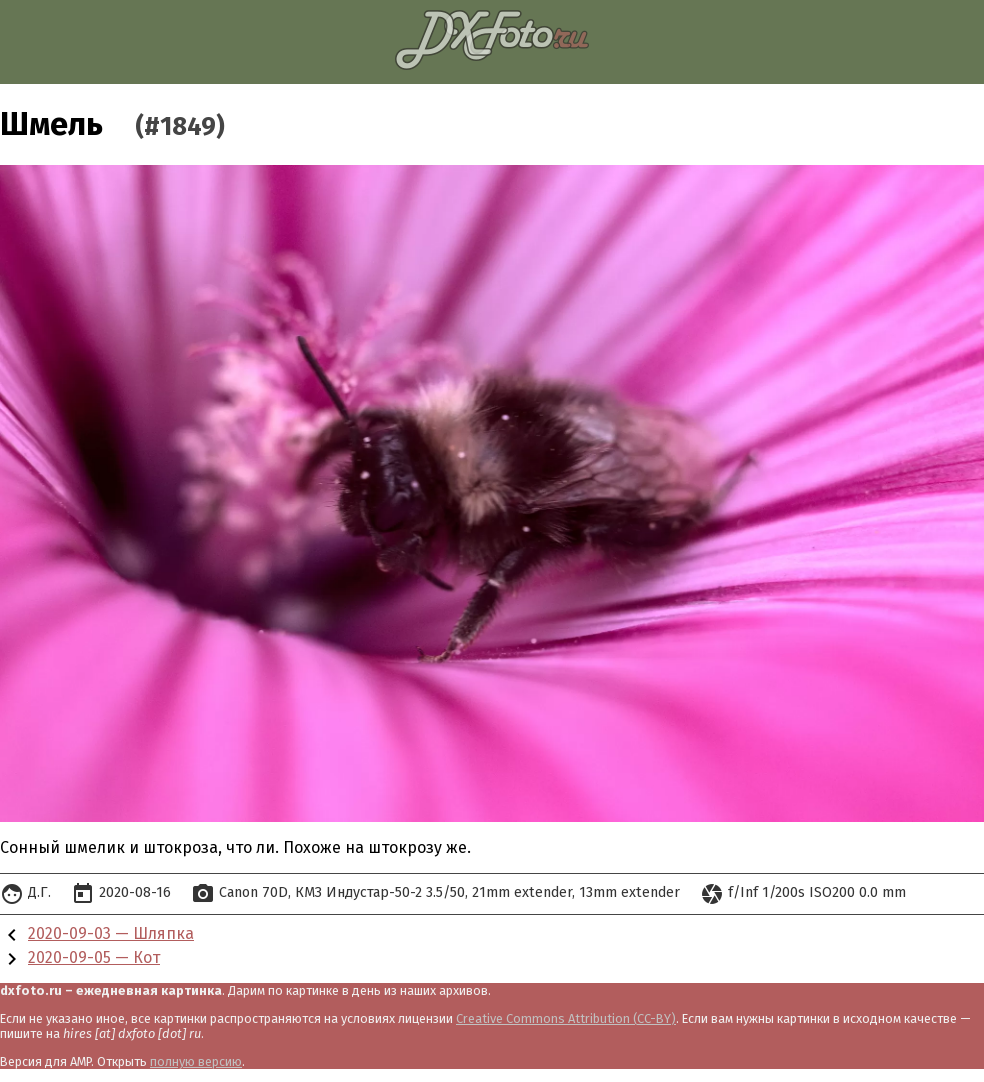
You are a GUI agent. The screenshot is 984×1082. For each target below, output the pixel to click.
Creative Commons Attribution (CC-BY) (566, 1018)
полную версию (196, 1061)
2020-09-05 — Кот (94, 957)
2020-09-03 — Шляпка (111, 933)
